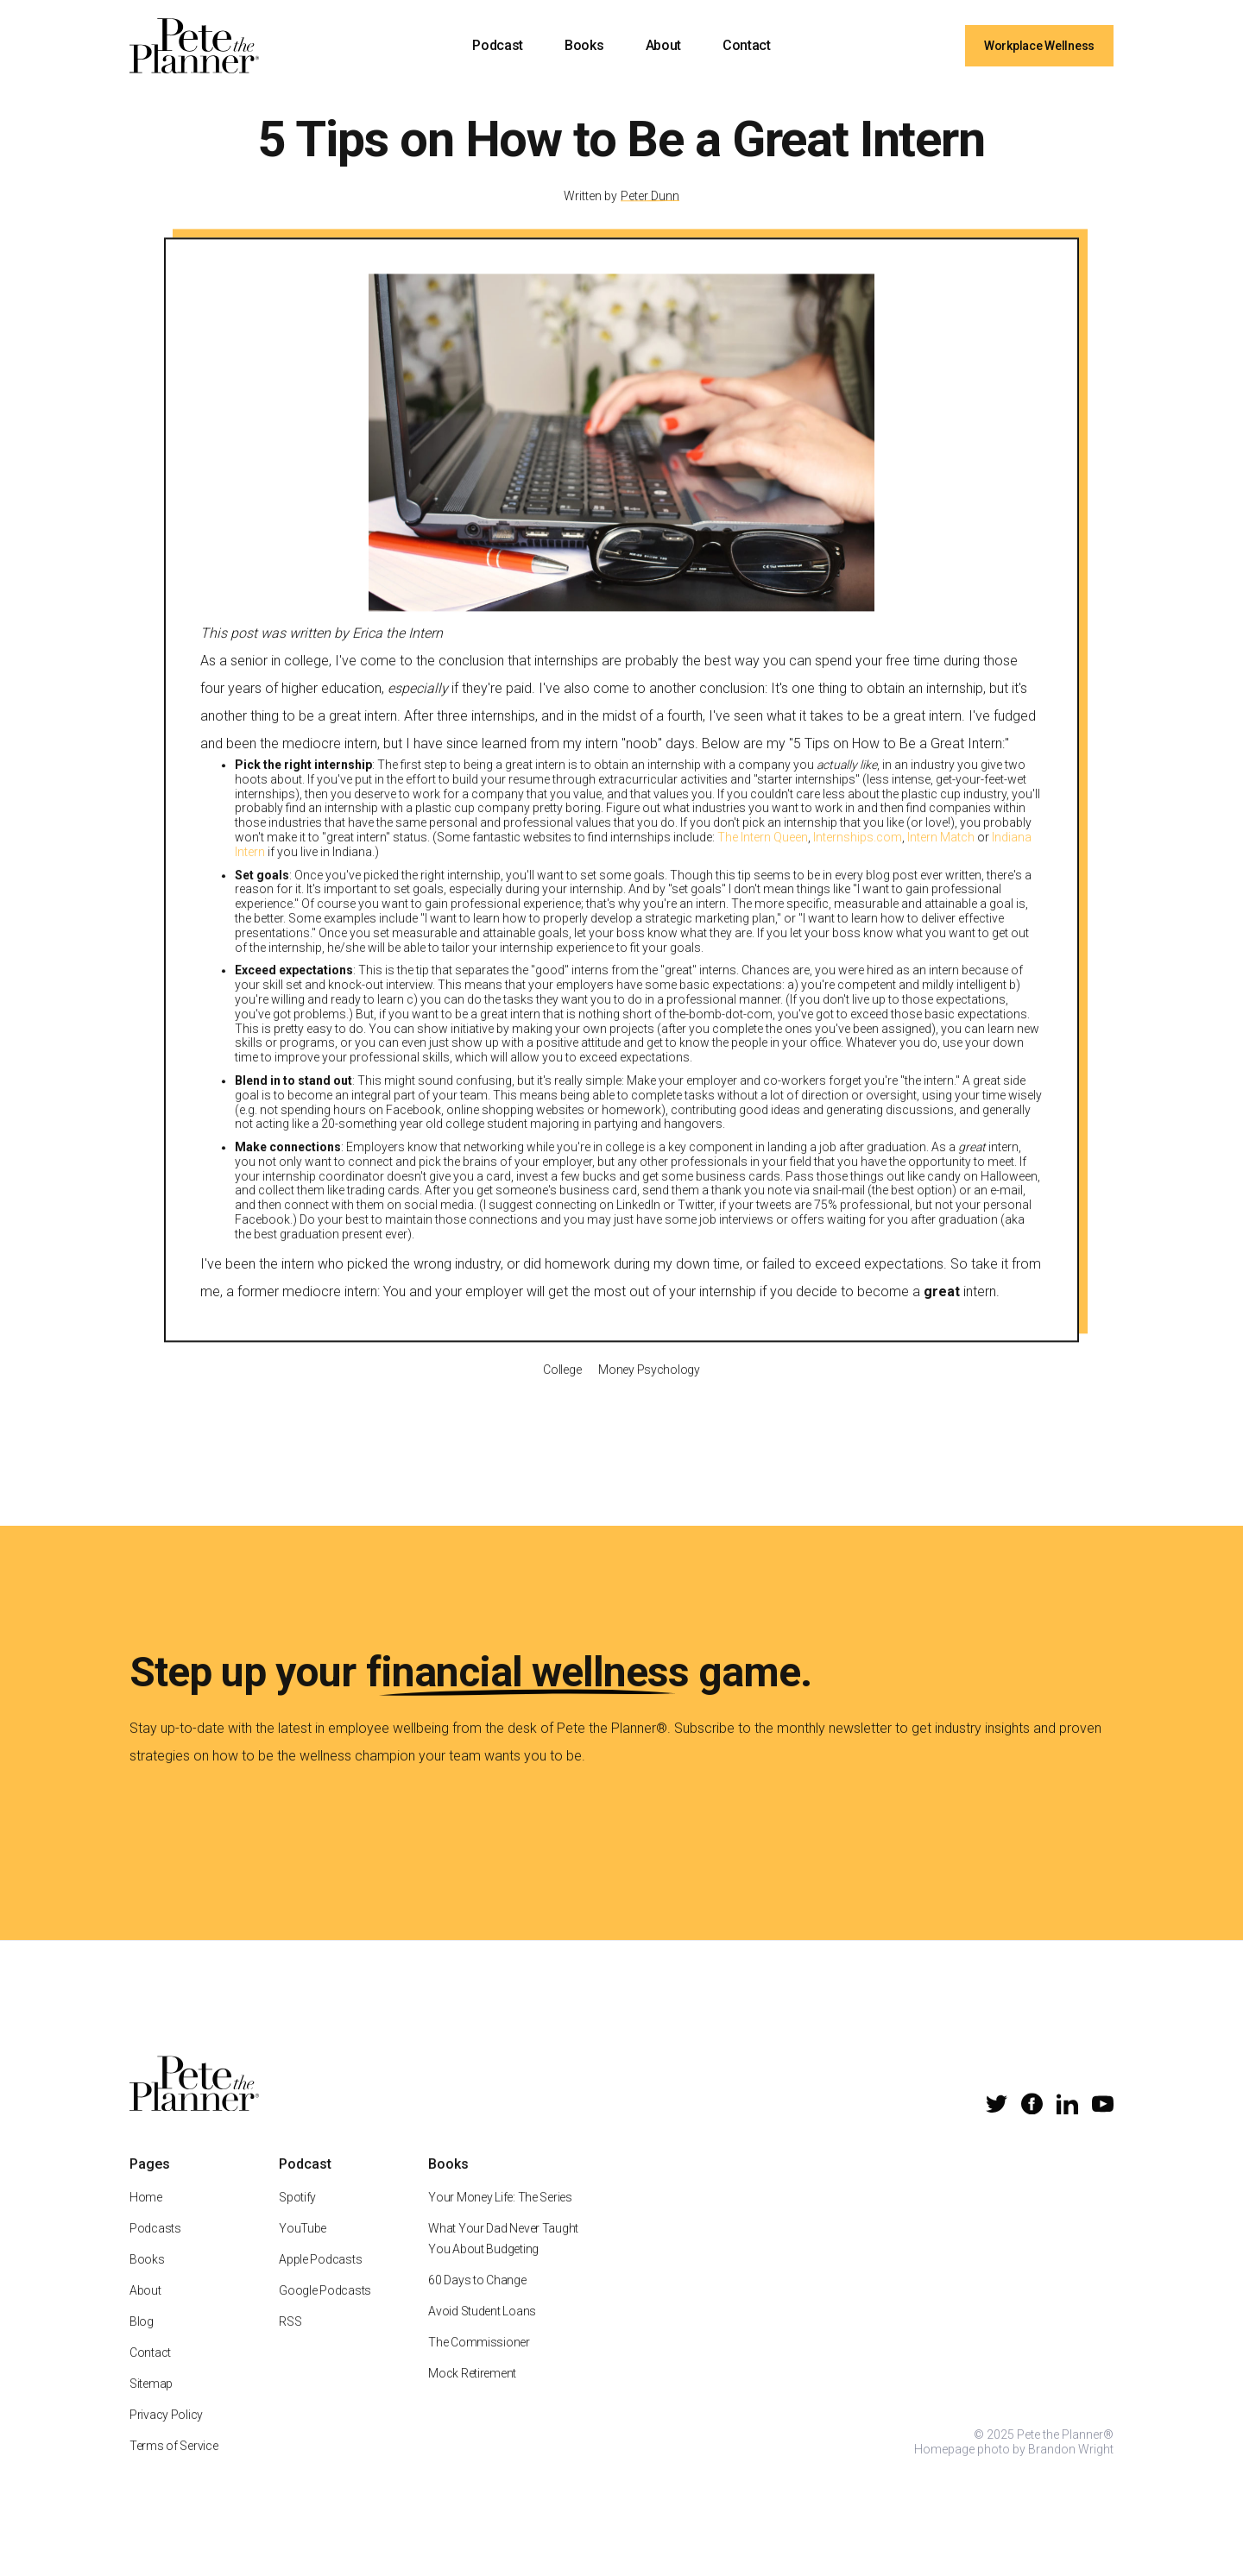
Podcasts (155, 2250)
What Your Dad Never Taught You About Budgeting (503, 2260)
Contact (746, 45)
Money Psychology (649, 1390)
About (663, 45)
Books (584, 45)
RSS (290, 2343)
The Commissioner (479, 2364)
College (562, 1390)
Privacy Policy (166, 2436)
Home (145, 2219)
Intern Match (941, 859)
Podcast (497, 45)
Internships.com (857, 859)
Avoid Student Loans (482, 2333)
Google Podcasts (325, 2312)
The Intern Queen (762, 859)
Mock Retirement (472, 2395)
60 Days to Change (477, 2301)
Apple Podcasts (320, 2281)
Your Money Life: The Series (499, 2219)
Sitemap (151, 2405)
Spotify (297, 2219)
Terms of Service (173, 2467)
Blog (141, 2343)
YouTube (302, 2250)
